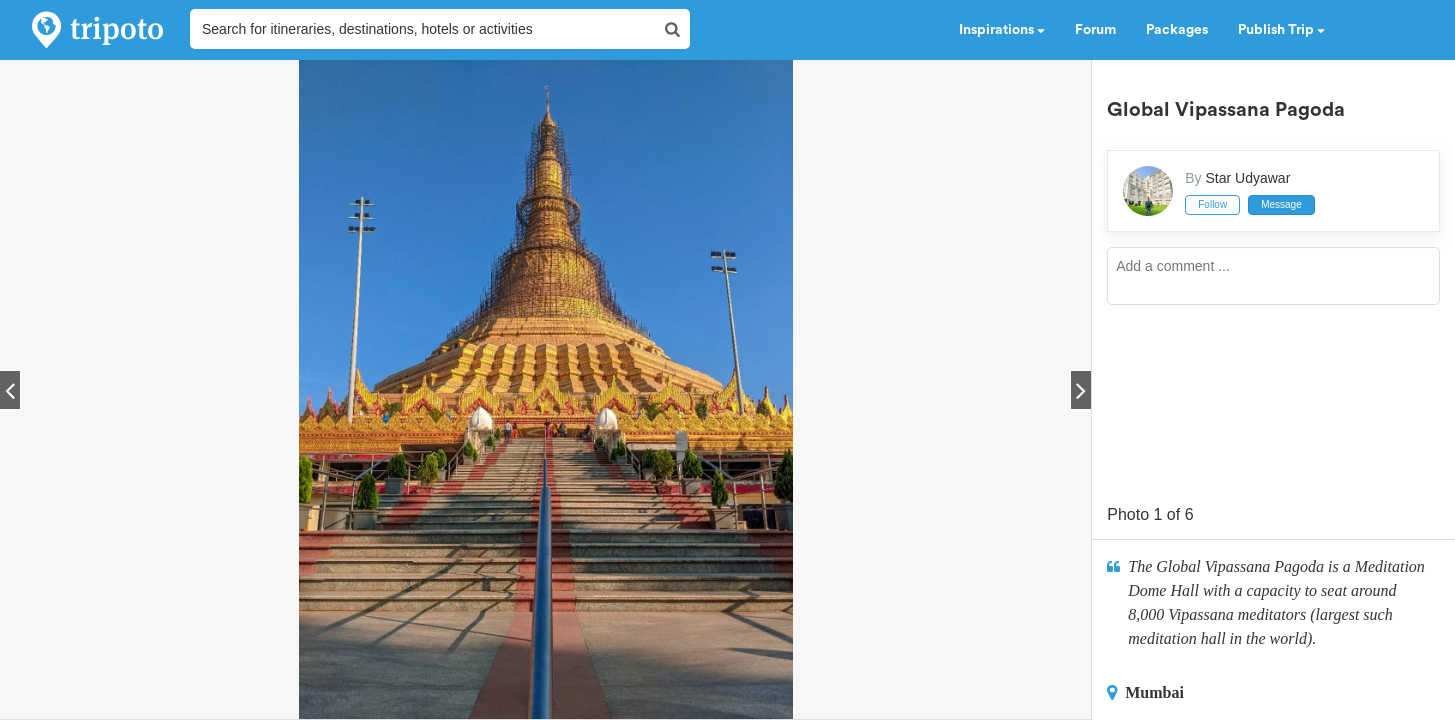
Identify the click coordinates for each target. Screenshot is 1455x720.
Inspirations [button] (1002, 30)
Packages (1177, 30)
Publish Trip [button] (1281, 30)
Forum (1095, 30)
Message (1281, 204)
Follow (1212, 204)
